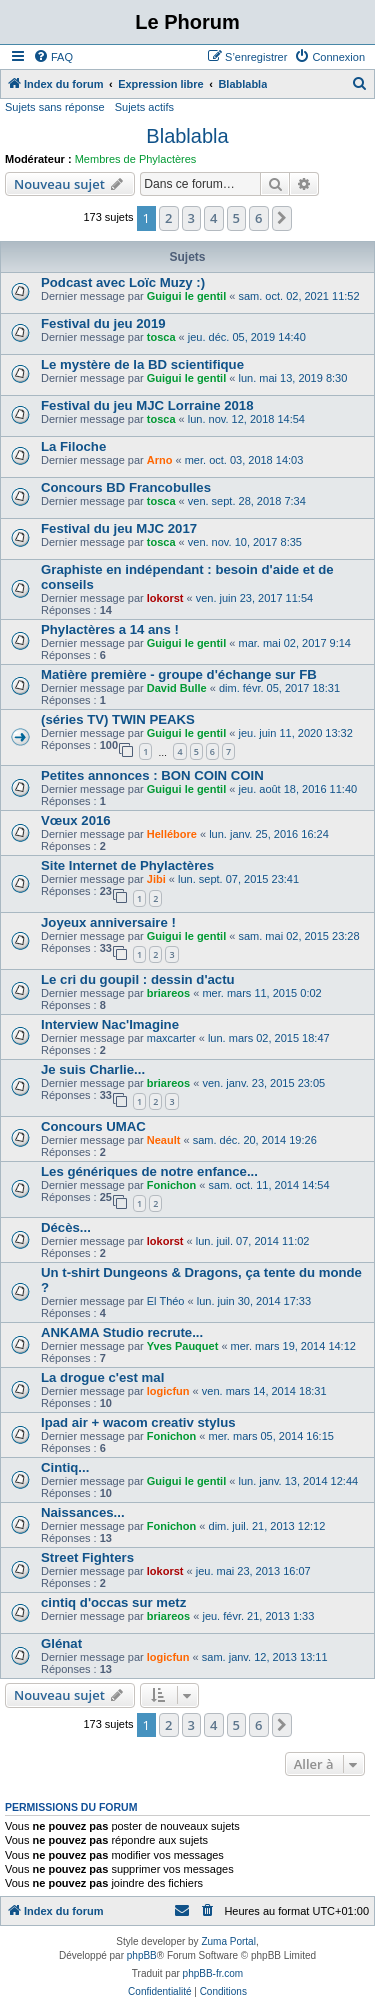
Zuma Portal (228, 1941)
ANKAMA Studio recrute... (122, 1332)
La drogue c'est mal (102, 1377)
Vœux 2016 (76, 820)
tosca (161, 337)
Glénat (61, 1643)
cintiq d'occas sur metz (113, 1602)
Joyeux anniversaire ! (108, 922)
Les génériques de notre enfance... (149, 1171)
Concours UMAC (93, 1126)
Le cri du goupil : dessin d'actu (138, 979)
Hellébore (172, 834)
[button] (282, 218)
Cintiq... (65, 1467)
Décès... (66, 1227)
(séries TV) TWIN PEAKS (118, 719)
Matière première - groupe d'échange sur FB (179, 674)
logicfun (168, 1391)
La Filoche (73, 446)
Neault (164, 1140)
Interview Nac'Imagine (110, 1024)
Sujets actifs (144, 107)
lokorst (165, 598)
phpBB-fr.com (213, 1973)
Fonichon (172, 1185)
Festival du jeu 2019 (103, 323)
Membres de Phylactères (136, 159)
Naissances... (83, 1512)
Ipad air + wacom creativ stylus (138, 1422)
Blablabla (187, 136)
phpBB (142, 1955)
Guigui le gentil (186, 296)
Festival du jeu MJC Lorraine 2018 (147, 405)
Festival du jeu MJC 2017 (119, 528)
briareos (168, 993)
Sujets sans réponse (55, 107)
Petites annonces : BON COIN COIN (152, 775)
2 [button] (168, 218)
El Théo (166, 1301)
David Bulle (177, 688)
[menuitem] (53, 57)
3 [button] (191, 218)
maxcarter (171, 1038)
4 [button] (213, 218)
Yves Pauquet (183, 1346)
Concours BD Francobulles (126, 487)
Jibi (156, 879)
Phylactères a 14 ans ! (110, 629)
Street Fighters (87, 1557)
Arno (160, 460)
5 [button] (236, 218)
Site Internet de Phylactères (127, 865)
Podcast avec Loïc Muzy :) (123, 282)
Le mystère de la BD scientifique (142, 364)
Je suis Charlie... (93, 1069)
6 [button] (258, 218)
